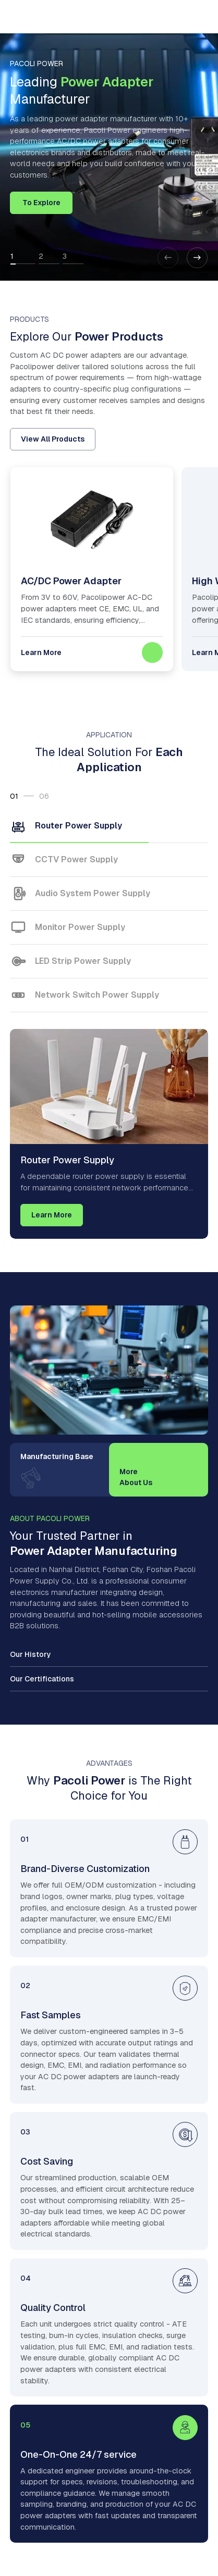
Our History (30, 1654)
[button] (197, 257)
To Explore (41, 202)
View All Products (52, 439)
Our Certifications (42, 1678)
